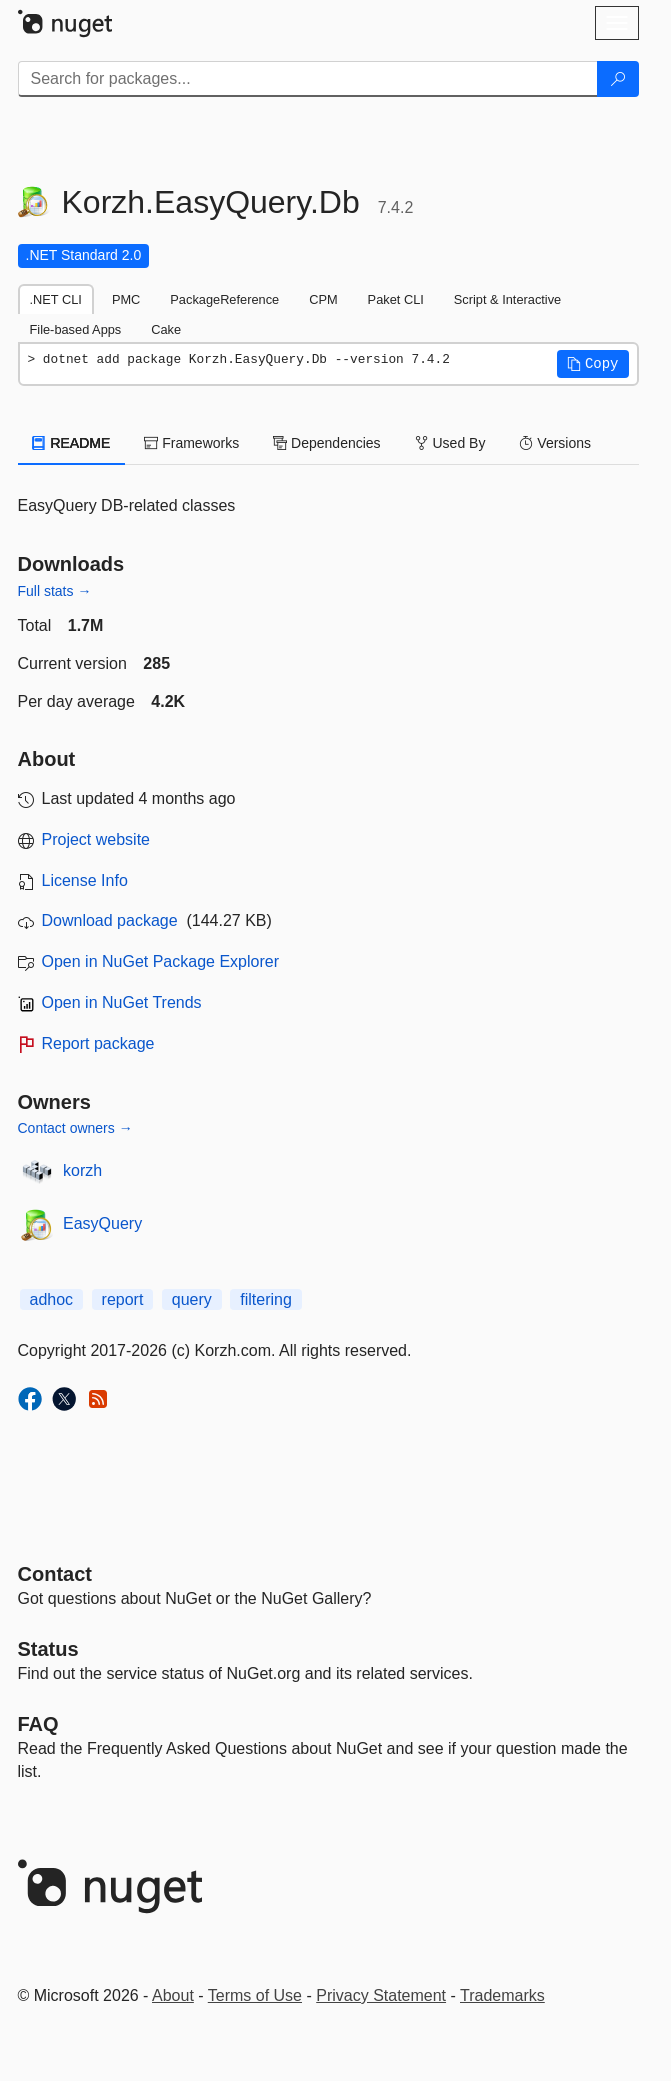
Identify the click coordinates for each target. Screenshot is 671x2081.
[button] (593, 364)
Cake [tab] (166, 329)
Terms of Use (255, 1995)
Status (48, 1649)
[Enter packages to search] (308, 79)
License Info (85, 880)
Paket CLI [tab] (396, 299)
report (123, 1299)
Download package (110, 920)
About (173, 1995)
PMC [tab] (126, 299)
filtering (266, 1299)
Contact (55, 1574)
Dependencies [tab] (326, 443)
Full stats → (55, 591)
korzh (82, 1170)
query (192, 1299)
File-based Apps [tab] (76, 329)
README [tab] (72, 443)
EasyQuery (102, 1223)
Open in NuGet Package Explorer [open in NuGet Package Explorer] (160, 961)
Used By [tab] (450, 443)
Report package (98, 1043)
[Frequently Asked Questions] (38, 1724)
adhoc (52, 1299)
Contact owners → (75, 1128)
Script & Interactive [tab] (507, 299)
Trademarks (502, 1995)
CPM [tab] (323, 299)
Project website (96, 839)
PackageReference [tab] (224, 299)
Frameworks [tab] (191, 443)
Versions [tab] (555, 443)
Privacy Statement (381, 1995)
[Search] (618, 79)
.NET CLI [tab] (56, 299)
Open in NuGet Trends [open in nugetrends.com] (122, 1002)
